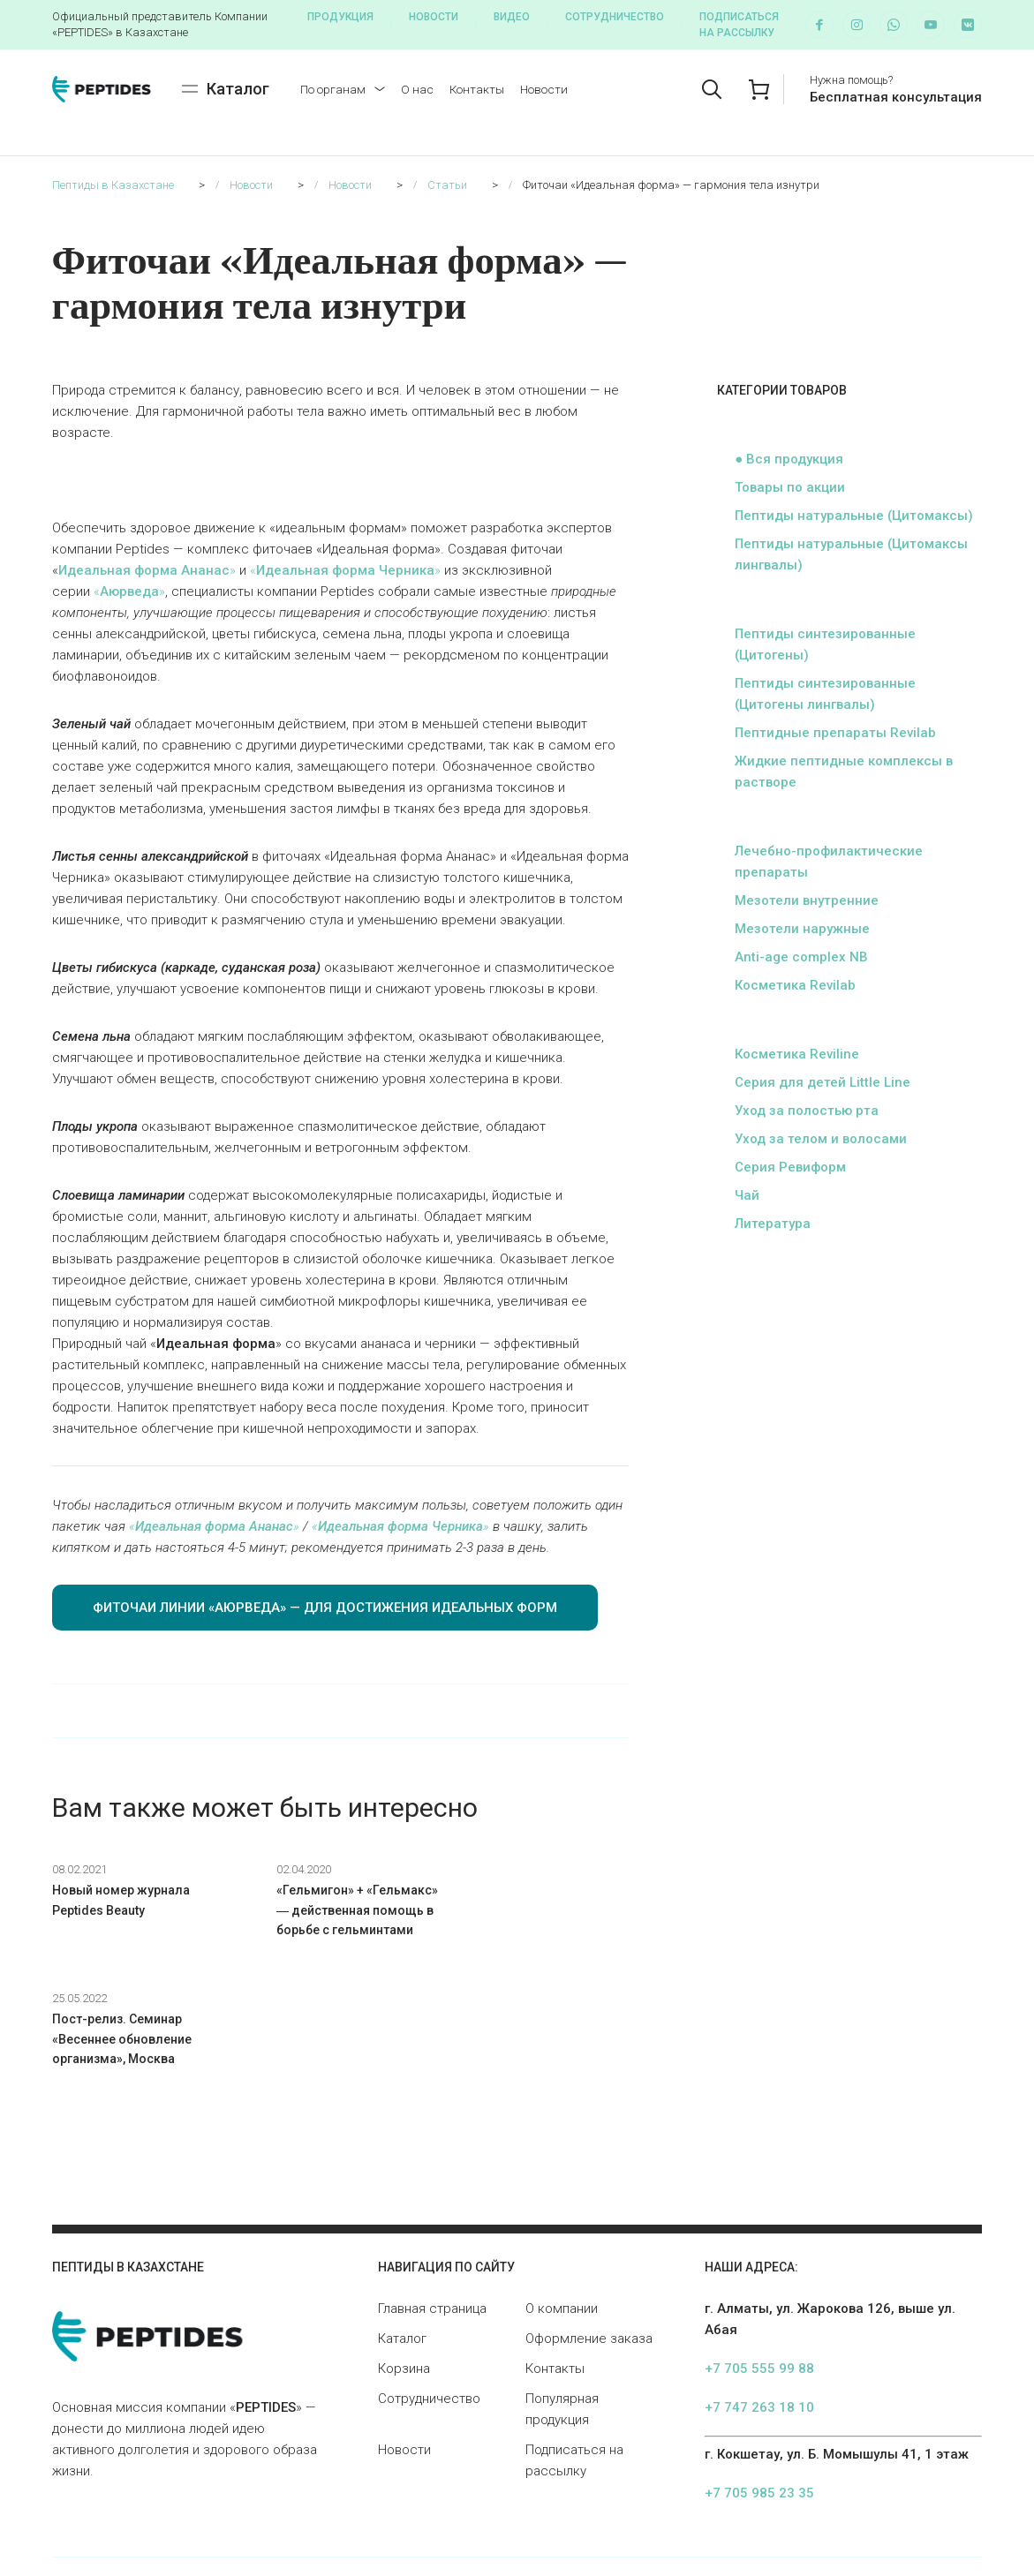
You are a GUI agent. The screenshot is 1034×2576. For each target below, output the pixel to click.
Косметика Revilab (795, 985)
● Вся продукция (789, 459)
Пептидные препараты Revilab (835, 733)
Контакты (476, 89)
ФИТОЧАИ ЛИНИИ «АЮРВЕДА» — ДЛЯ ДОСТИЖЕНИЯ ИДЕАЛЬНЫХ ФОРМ (325, 1608)
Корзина (404, 2259)
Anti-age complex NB (801, 957)
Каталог (402, 2229)
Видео (512, 17)
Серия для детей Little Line (822, 1082)
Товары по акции (790, 487)
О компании (561, 2199)
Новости (433, 17)
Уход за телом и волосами (821, 1139)
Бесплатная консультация (896, 97)
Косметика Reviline (797, 1054)
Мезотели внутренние (807, 900)
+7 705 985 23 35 (759, 2383)
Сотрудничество (614, 17)
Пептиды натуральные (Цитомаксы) (854, 515)
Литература (773, 1224)
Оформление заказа (589, 2229)
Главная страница (432, 2199)
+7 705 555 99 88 (759, 2259)
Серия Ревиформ (790, 1167)
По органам (333, 89)
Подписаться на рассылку (739, 25)
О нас (417, 89)
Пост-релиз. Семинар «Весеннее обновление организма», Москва (538, 1910)
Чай (747, 1195)
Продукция (340, 17)
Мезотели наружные (802, 929)
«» (345, 570)
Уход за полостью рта (807, 1111)
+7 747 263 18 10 (759, 2298)
